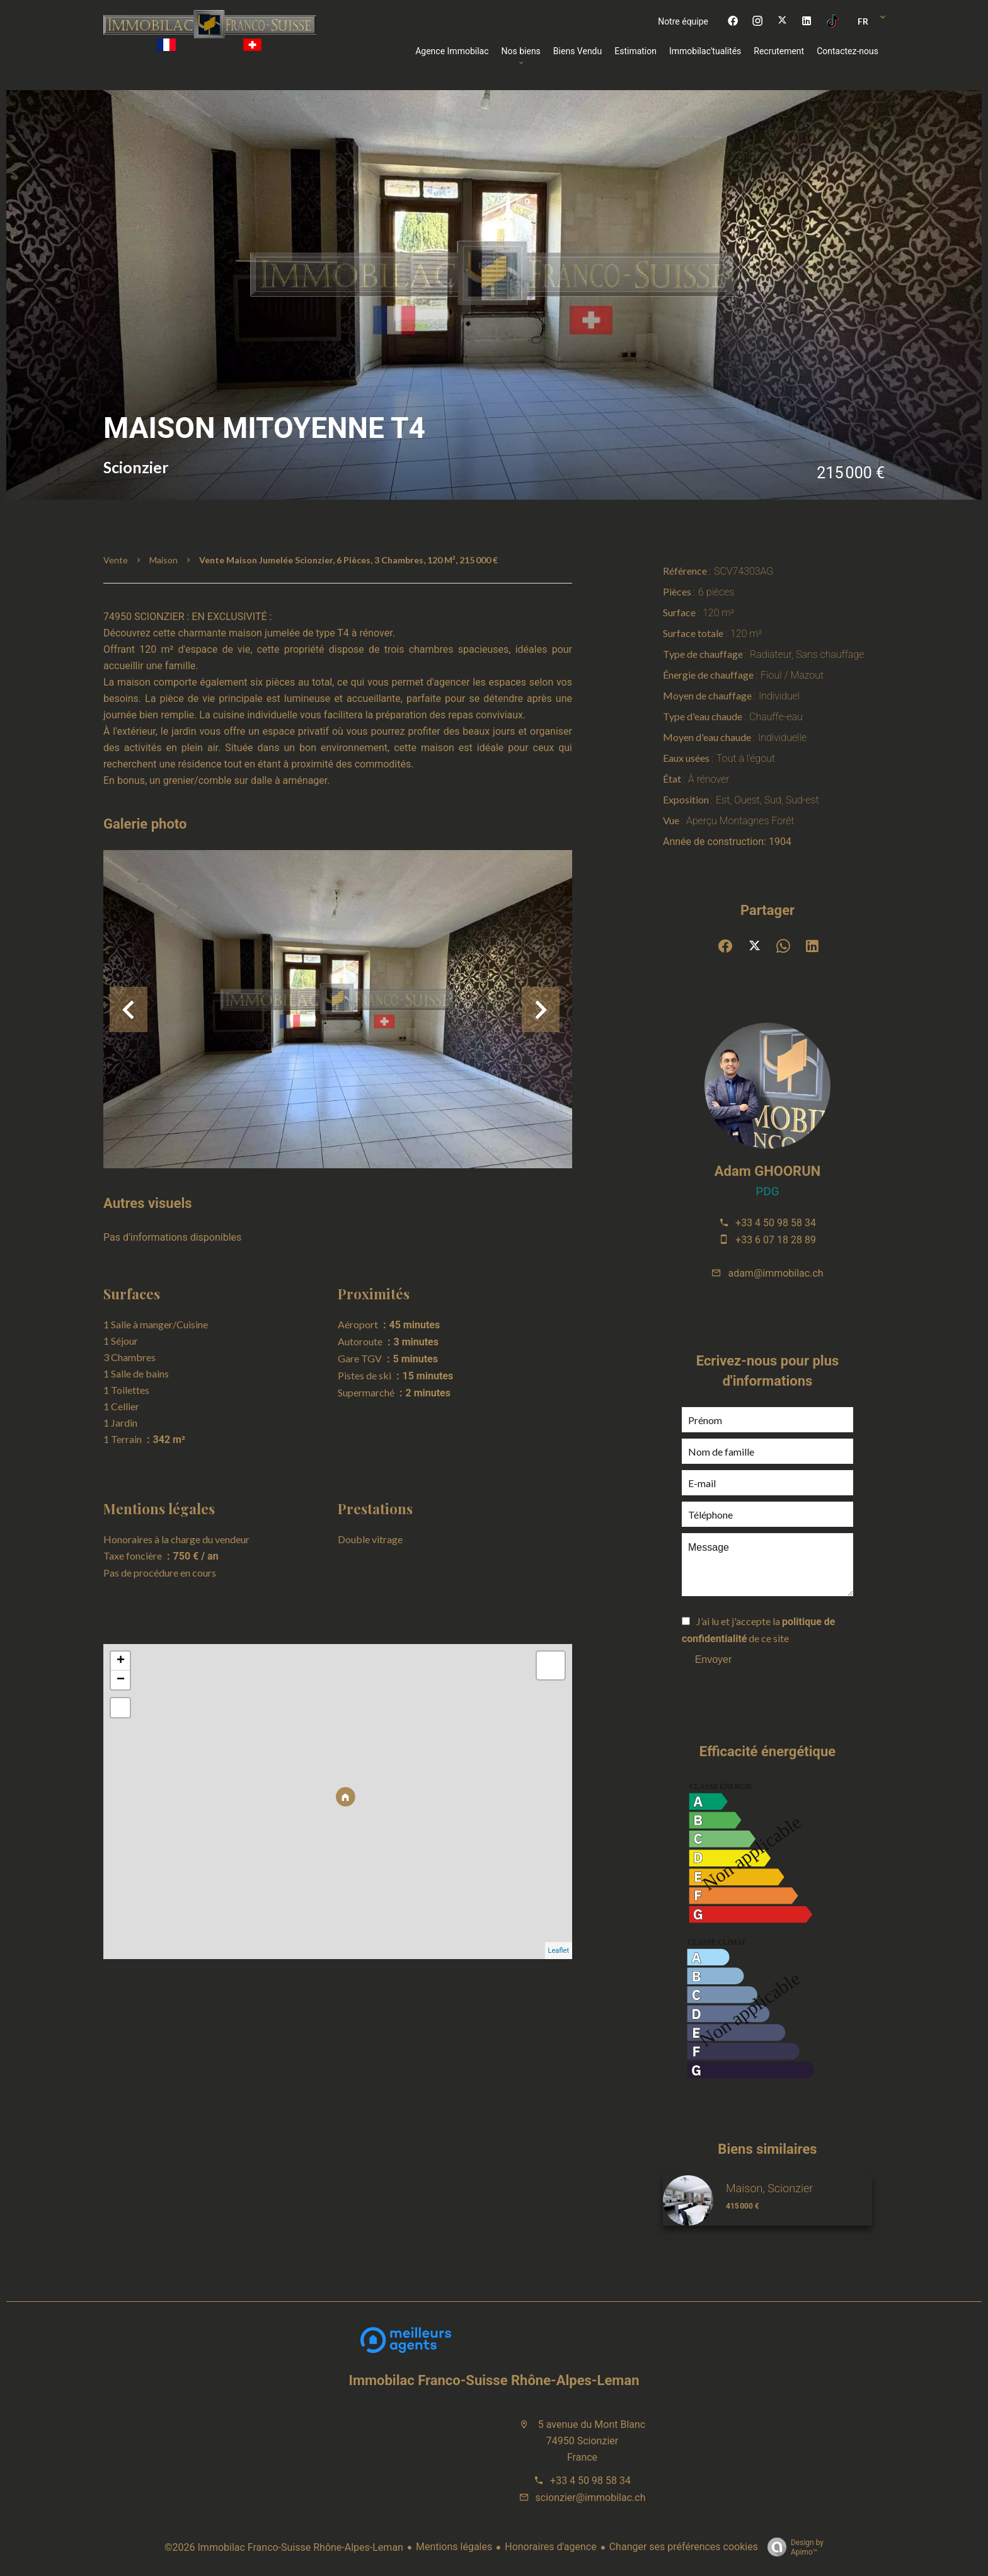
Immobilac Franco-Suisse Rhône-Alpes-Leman (494, 2380)
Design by (792, 2547)
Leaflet (558, 1950)
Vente (115, 560)
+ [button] (121, 1661)
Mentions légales (454, 2547)
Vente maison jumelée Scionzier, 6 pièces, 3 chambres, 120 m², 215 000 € (348, 560)
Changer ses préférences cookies (683, 2547)
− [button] (121, 1679)
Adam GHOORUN (767, 1171)
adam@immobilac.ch (775, 1273)
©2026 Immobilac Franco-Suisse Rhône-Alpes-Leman (283, 2547)
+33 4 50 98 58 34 (775, 1223)
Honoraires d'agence (550, 2547)
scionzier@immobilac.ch (591, 2498)
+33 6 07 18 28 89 (775, 1240)
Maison (163, 560)
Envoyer (713, 1659)
